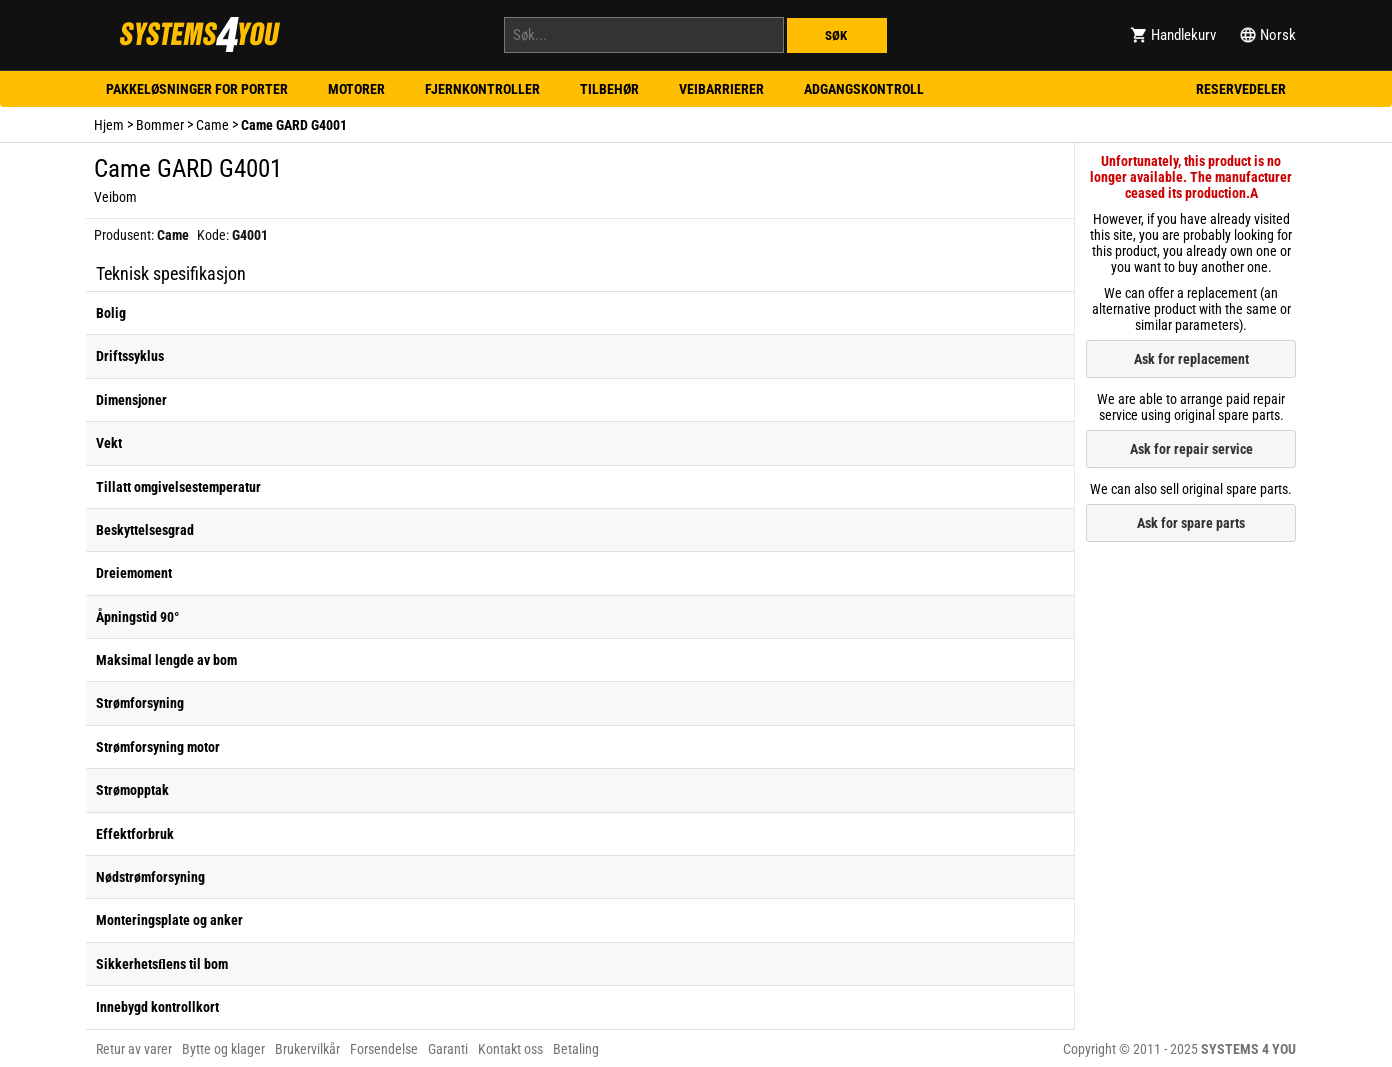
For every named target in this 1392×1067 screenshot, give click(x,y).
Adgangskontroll (864, 89)
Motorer (356, 89)
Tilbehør (609, 89)
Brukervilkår (307, 1049)
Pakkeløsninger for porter (197, 89)
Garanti (448, 1049)
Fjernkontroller (482, 89)
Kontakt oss (510, 1049)
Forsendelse (384, 1049)
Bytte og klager (223, 1049)
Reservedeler (1241, 89)
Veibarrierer (721, 89)
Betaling (576, 1049)
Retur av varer (134, 1049)
